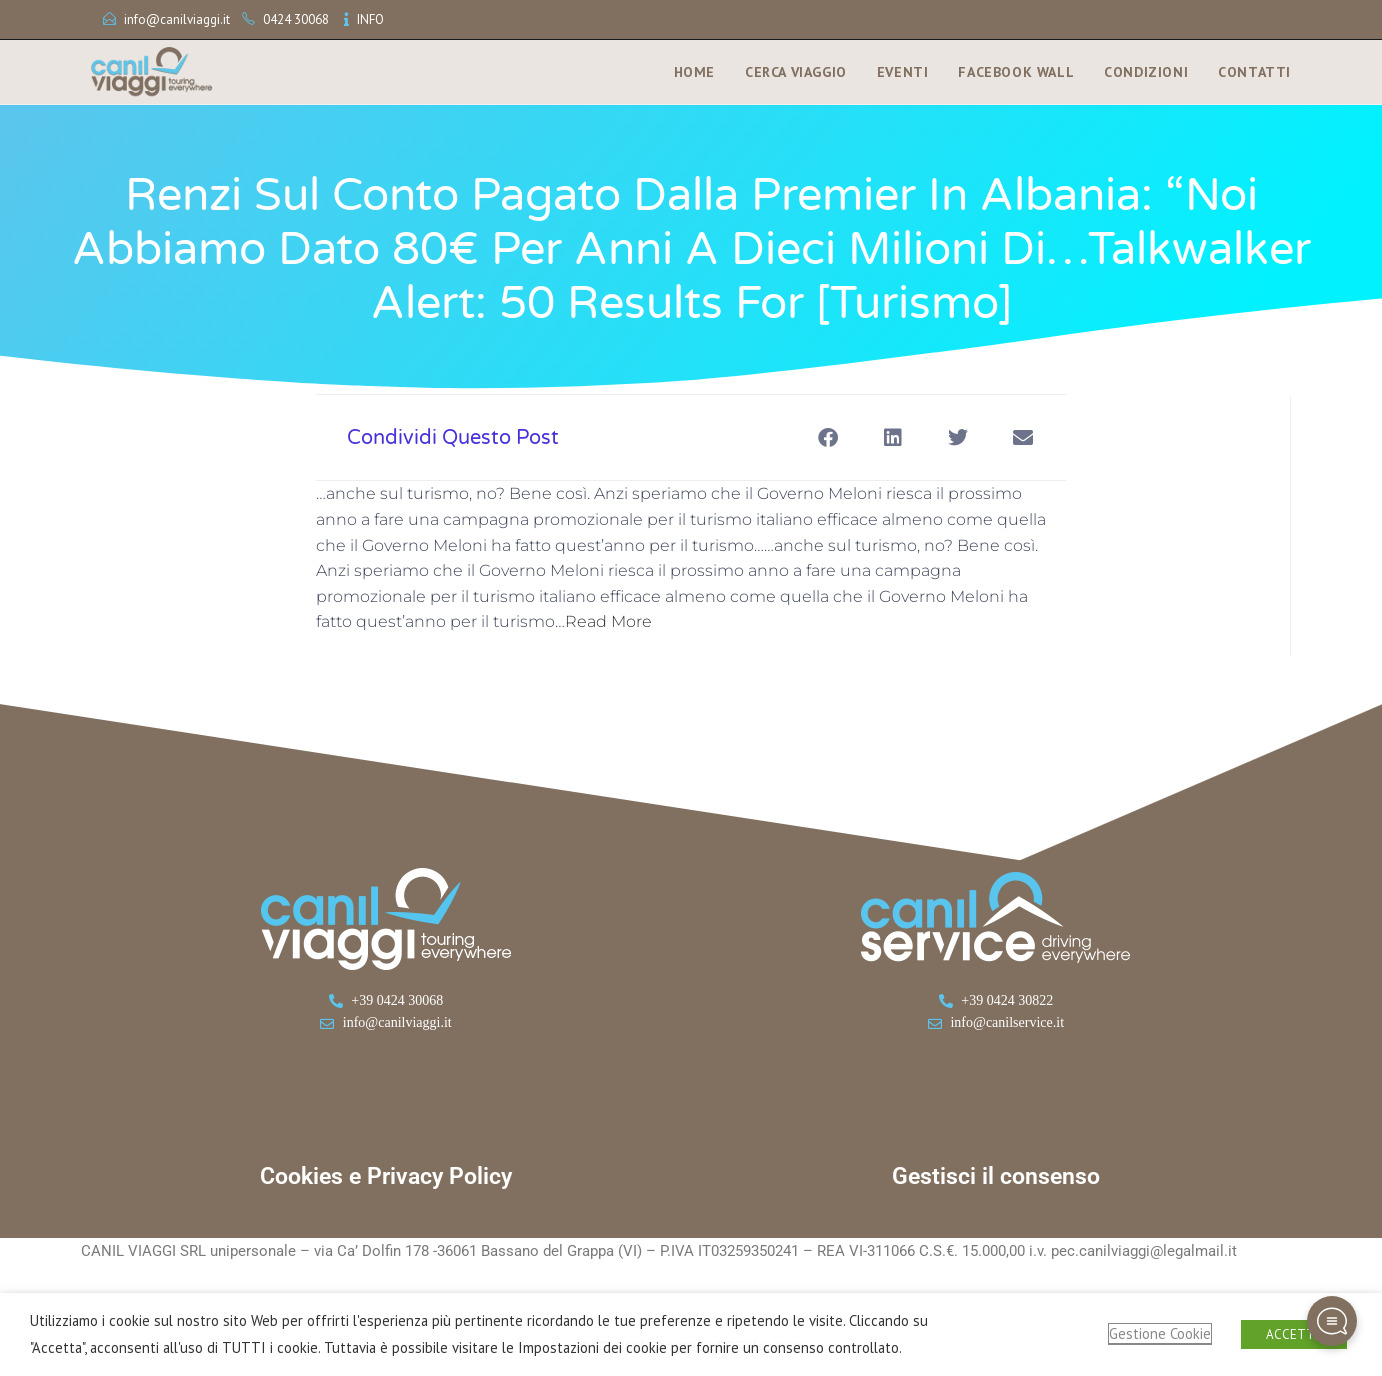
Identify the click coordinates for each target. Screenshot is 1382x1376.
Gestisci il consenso (996, 1176)
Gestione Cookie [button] (1160, 1333)
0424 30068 (296, 19)
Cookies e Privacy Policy (386, 1176)
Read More (608, 621)
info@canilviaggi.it (177, 19)
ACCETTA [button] (1294, 1334)
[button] (827, 437)
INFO (370, 19)
